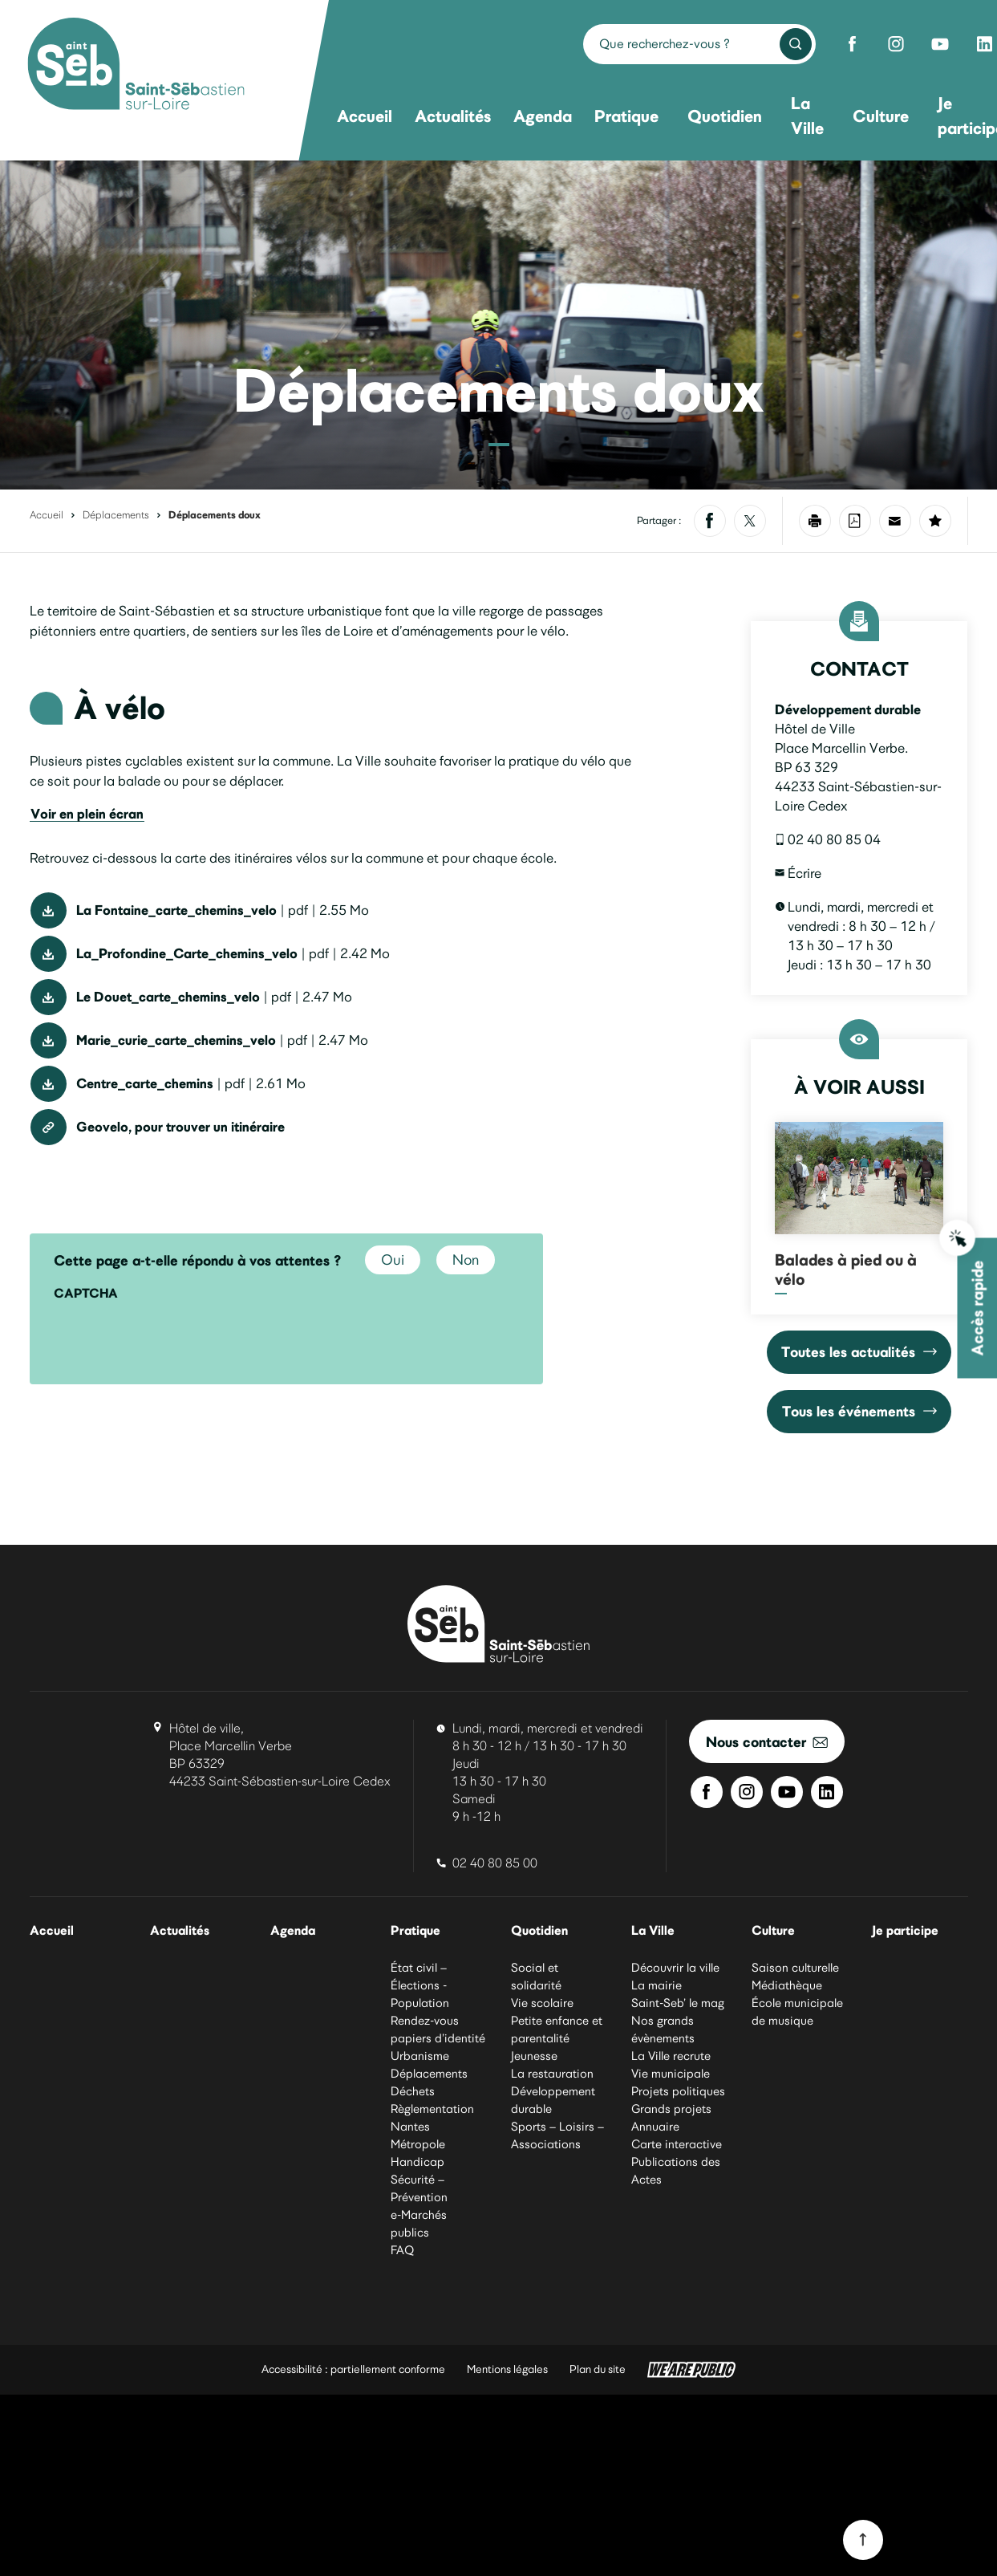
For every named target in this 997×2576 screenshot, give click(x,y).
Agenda (294, 1931)
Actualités (181, 1931)
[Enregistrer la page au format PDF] (855, 521)
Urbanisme (420, 2057)
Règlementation (432, 2110)
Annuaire (655, 2127)
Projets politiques (678, 2092)
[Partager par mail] (895, 521)
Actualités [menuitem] (453, 116)
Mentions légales (507, 2370)
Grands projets (671, 2110)
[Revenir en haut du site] (863, 2540)
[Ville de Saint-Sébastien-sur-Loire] (136, 66)
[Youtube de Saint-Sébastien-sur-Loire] (940, 44)
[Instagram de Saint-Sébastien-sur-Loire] (896, 44)
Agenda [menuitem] (542, 116)
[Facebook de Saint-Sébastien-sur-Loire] (852, 44)
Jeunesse (534, 2057)
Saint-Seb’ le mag (677, 2004)
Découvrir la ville (675, 1968)
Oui (392, 1260)
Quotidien (541, 1931)
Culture (774, 1931)
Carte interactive (676, 2145)
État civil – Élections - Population (420, 1986)
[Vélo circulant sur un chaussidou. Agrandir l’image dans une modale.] (498, 325)
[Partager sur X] (750, 521)
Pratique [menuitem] (626, 116)
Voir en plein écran (87, 847)
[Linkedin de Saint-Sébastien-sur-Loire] (827, 1792)
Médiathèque (787, 1986)
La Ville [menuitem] (807, 115)
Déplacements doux (214, 515)
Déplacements (116, 515)
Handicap (417, 2162)
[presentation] (176, 1341)
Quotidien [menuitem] (724, 116)
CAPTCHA (86, 1293)
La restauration (552, 2074)
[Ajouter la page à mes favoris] (935, 521)
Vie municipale (670, 2074)
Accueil (46, 515)
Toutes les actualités (859, 1352)
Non (465, 1260)
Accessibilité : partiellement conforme (353, 2370)
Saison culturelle (795, 1968)
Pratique (417, 1931)
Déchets (413, 2092)
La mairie (656, 1986)
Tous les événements (859, 1411)
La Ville (653, 1931)
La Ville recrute (671, 2057)
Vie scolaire (542, 2004)
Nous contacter (767, 1742)
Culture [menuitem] (881, 116)
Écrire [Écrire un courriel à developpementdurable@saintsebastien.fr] (798, 873)
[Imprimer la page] (815, 521)
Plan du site (597, 2370)
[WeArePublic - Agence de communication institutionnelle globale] (691, 2371)
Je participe (906, 1931)
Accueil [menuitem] (364, 116)
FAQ (402, 2251)
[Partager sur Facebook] (710, 521)
